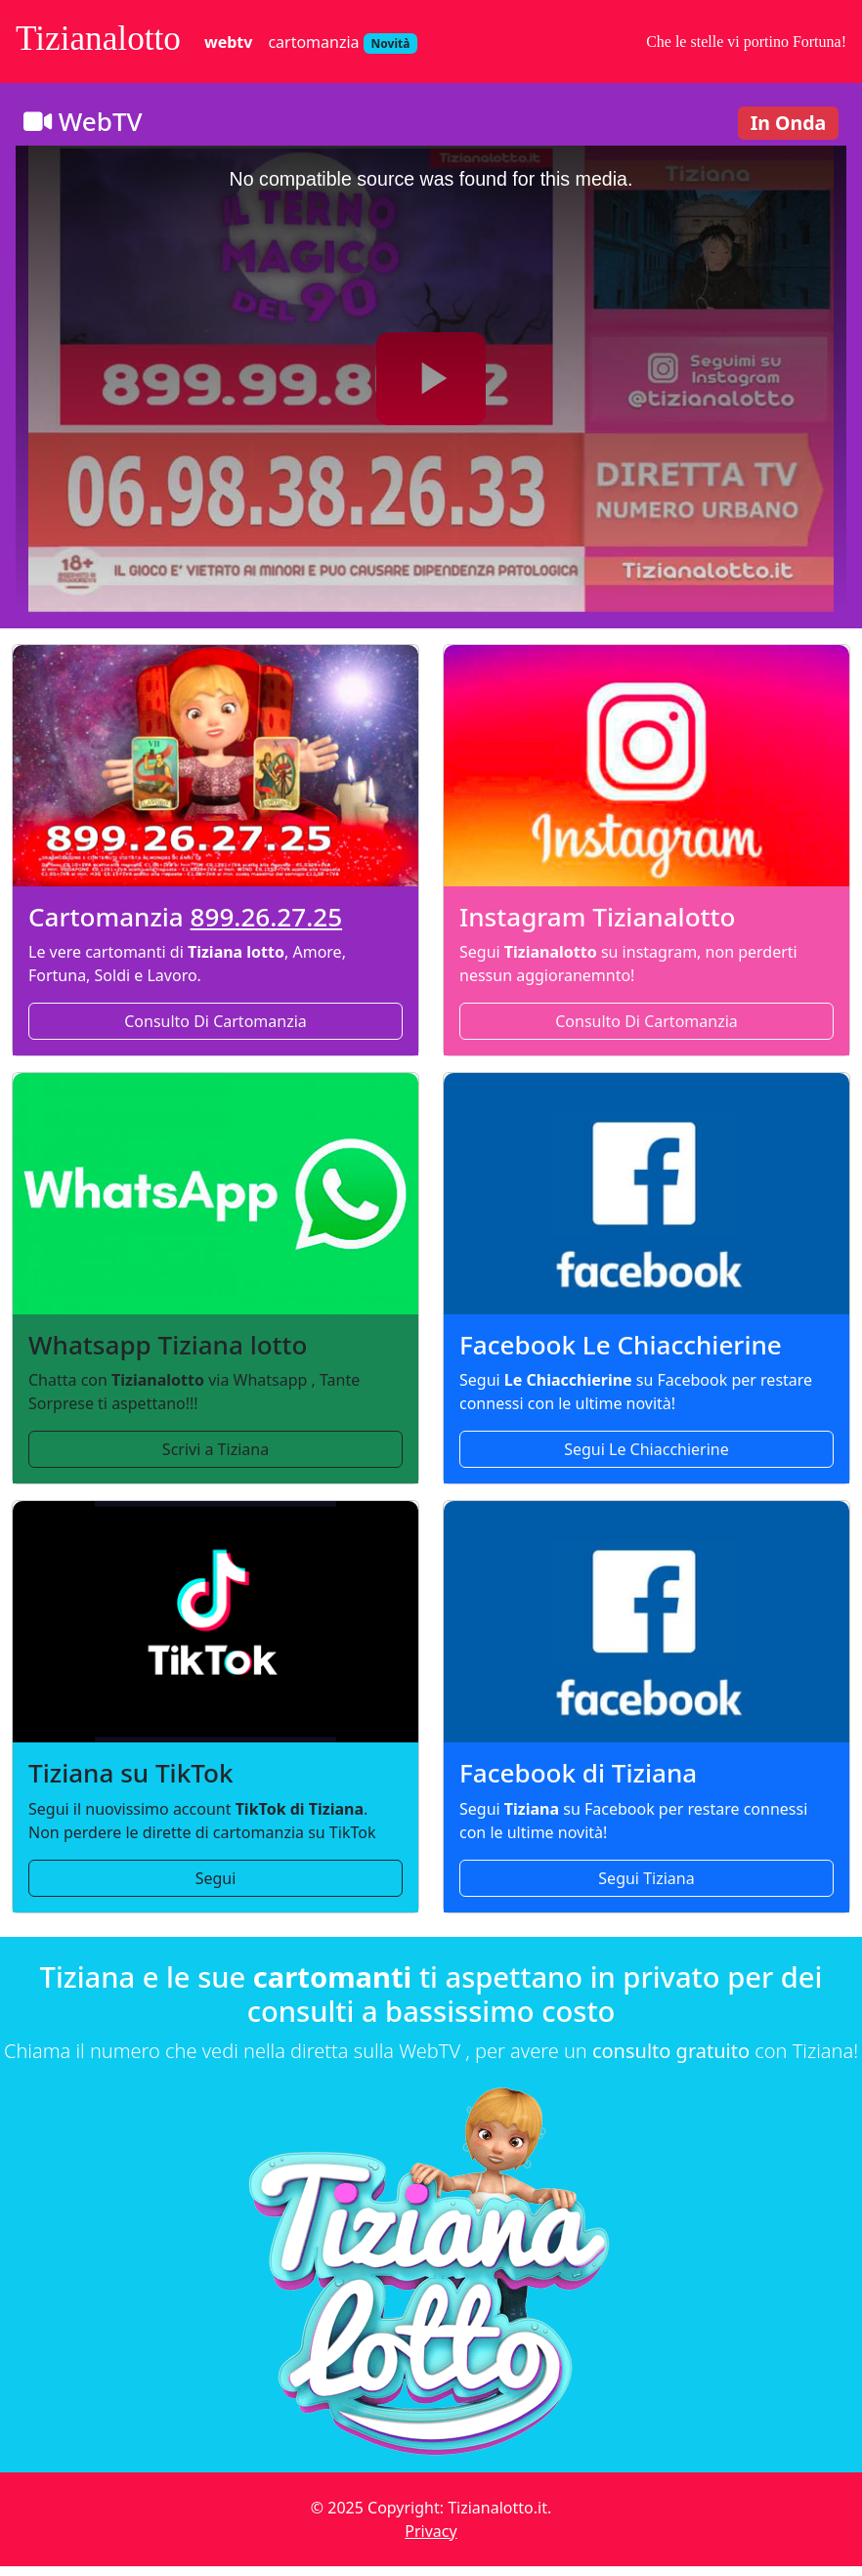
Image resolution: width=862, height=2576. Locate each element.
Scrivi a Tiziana (215, 1449)
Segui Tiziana (646, 1878)
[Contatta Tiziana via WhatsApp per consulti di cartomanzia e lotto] (215, 1193)
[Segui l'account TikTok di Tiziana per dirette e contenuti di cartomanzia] (215, 1621)
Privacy (430, 2531)
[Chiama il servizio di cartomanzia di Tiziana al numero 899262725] (215, 765)
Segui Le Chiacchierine (646, 1449)
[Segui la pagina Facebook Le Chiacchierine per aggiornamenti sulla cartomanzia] (646, 1193)
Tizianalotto (98, 39)
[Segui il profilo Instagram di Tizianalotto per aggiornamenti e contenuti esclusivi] (646, 765)
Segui (216, 1878)
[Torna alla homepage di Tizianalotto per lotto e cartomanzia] (431, 2275)
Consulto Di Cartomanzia (215, 1021)
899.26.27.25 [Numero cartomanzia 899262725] (267, 916)
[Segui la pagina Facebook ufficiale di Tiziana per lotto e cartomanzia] (646, 1621)
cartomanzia (342, 42)
